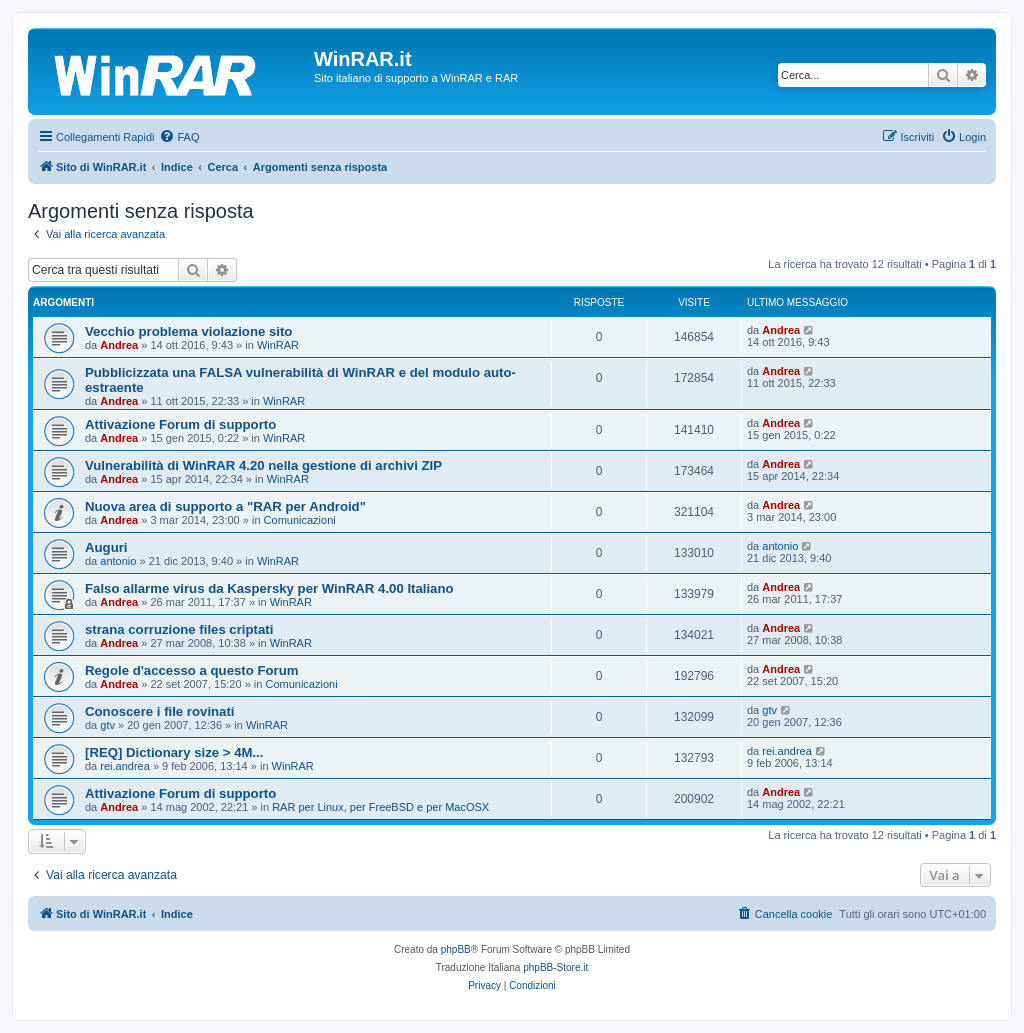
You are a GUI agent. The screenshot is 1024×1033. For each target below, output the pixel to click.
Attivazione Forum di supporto (180, 424)
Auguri (106, 547)
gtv (107, 725)
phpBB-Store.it (555, 967)
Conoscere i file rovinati (160, 711)
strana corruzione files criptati (179, 629)
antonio (118, 561)
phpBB (456, 949)
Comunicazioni (300, 520)
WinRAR (278, 345)
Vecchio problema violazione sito (188, 331)
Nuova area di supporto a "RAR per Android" (225, 506)
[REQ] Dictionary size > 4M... (174, 752)
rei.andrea (125, 766)
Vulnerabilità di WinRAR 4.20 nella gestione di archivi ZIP (263, 465)
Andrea (119, 345)
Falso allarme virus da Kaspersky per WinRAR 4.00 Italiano (269, 588)
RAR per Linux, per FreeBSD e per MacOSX (380, 807)
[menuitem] (179, 137)
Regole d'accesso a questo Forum (191, 670)
